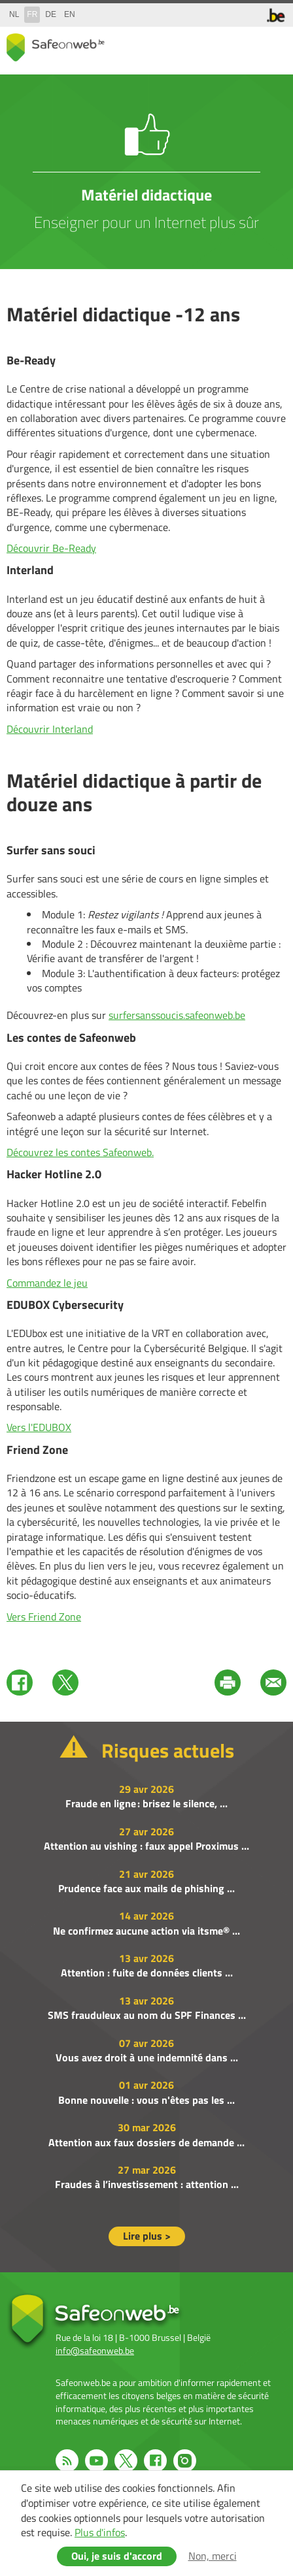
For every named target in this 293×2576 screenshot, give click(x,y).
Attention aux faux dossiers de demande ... (146, 2142)
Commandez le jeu (47, 1283)
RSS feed (67, 2460)
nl (14, 14)
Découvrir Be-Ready (51, 548)
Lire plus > (147, 2236)
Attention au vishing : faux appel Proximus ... (146, 1846)
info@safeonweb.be (95, 2350)
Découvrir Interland (50, 729)
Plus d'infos (100, 2532)
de (50, 14)
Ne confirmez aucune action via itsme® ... (146, 1931)
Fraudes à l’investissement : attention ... (147, 2184)
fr (32, 14)
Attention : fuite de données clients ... (147, 1972)
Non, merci (212, 2556)
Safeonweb (56, 47)
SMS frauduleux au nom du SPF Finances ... (147, 2015)
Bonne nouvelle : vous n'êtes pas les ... (146, 2100)
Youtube (96, 2460)
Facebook (20, 1682)
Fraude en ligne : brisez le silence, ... (146, 1803)
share (221, 45)
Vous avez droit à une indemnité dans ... (147, 2057)
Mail (273, 1682)
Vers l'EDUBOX (39, 1427)
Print (228, 1682)
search (247, 45)
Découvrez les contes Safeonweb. (80, 1152)
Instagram (184, 2460)
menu (273, 45)
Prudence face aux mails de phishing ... (146, 1888)
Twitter (65, 1682)
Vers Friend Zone (44, 1616)
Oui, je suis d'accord (116, 2556)
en (69, 14)
